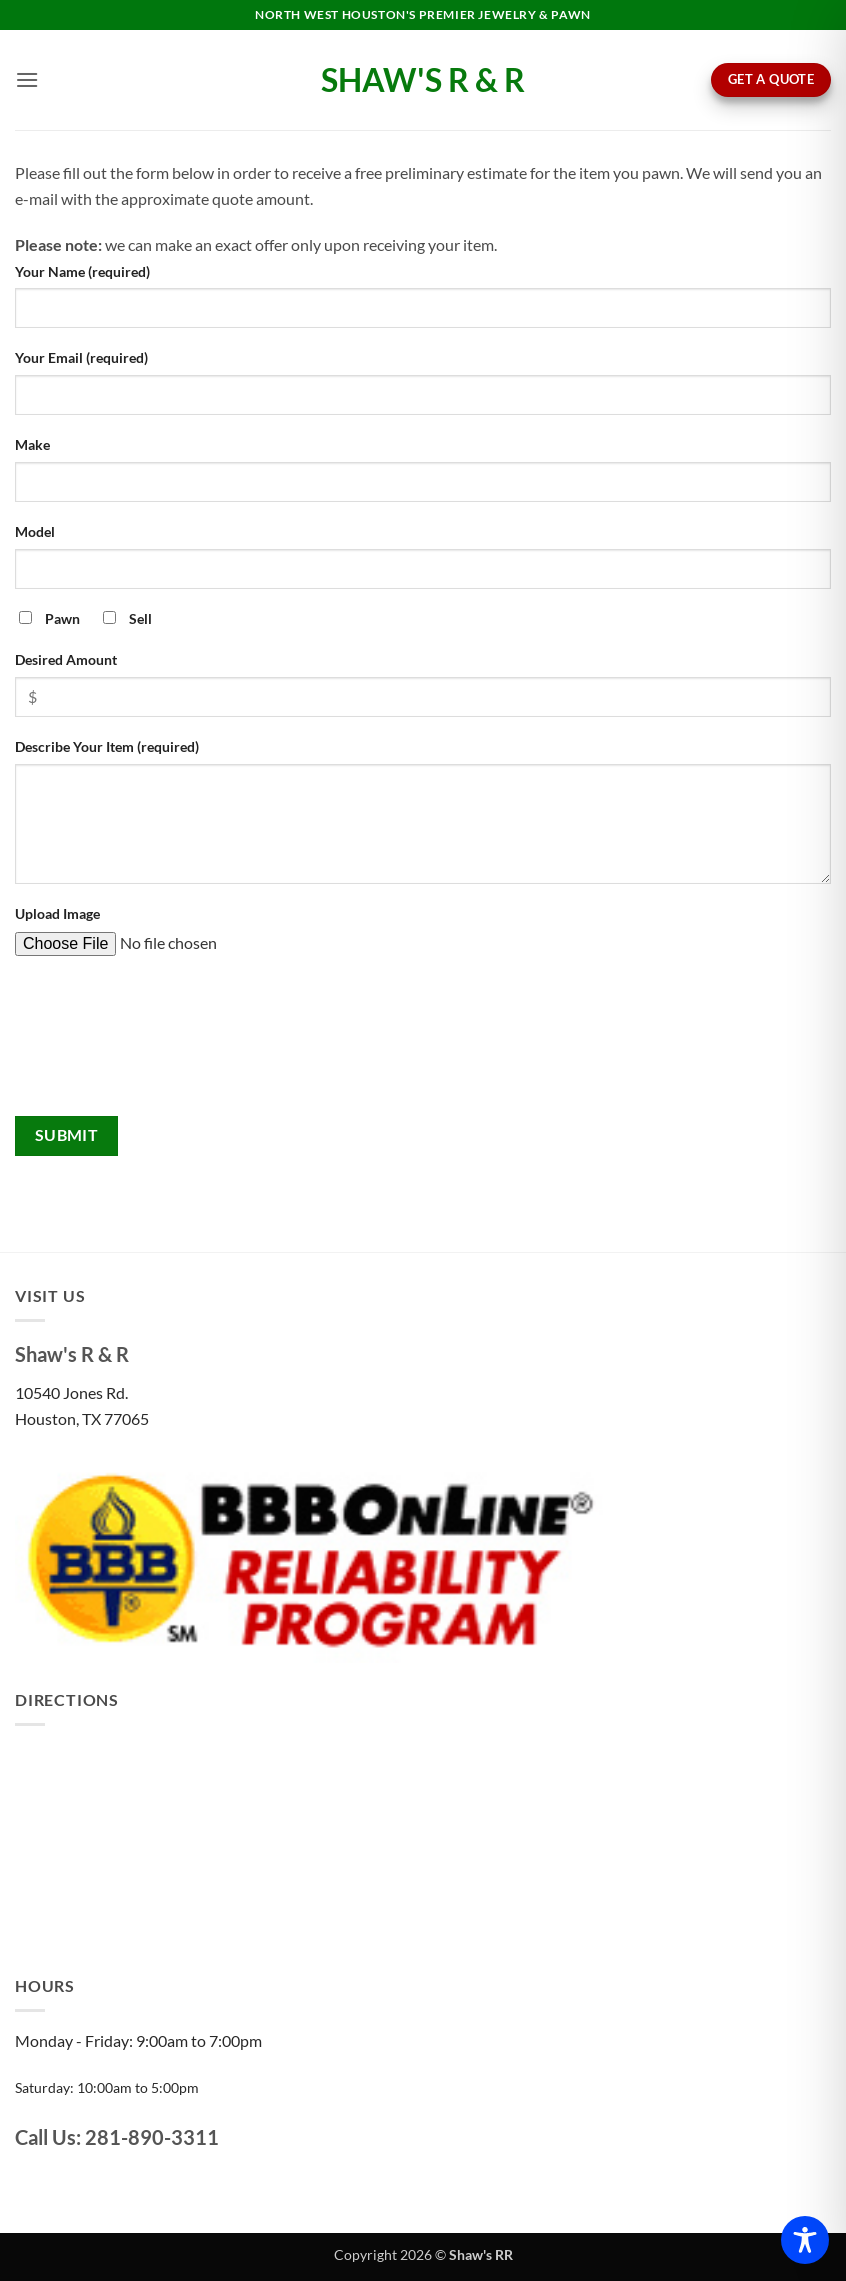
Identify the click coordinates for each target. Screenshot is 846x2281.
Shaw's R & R (423, 80)
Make (32, 444)
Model (35, 531)
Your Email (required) (81, 357)
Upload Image (57, 913)
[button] (27, 79)
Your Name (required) (82, 271)
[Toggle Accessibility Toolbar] (805, 2240)
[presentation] (97, 1044)
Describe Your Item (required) (107, 746)
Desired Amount (66, 659)
